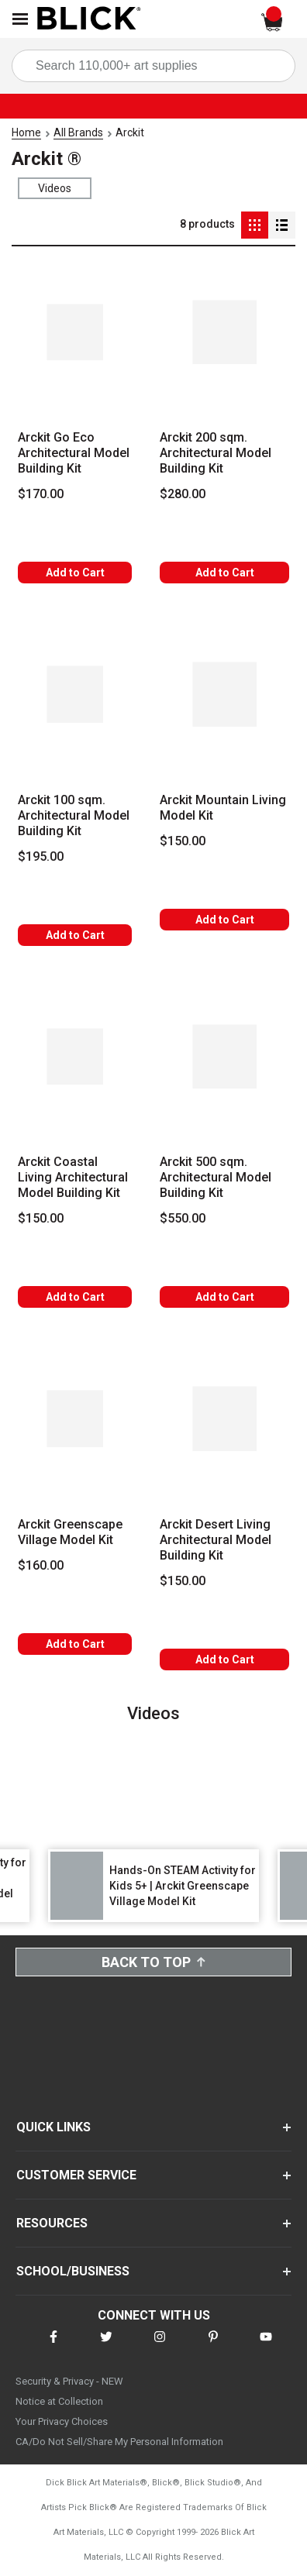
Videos (54, 188)
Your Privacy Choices (62, 2421)
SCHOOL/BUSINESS (72, 2271)
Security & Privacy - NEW (69, 2381)
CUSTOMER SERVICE (76, 2175)
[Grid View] (254, 225)
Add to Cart (75, 572)
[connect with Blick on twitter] (106, 2346)
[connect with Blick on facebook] (53, 2346)
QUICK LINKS (53, 2127)
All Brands (78, 132)
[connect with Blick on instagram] (159, 2346)
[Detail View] (281, 225)
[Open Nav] (20, 19)
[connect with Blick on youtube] (265, 2346)
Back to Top (153, 1962)
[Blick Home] (89, 19)
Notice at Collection (59, 2401)
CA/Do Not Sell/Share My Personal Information (119, 2441)
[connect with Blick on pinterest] (213, 2346)
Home (26, 132)
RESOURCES (52, 2223)
